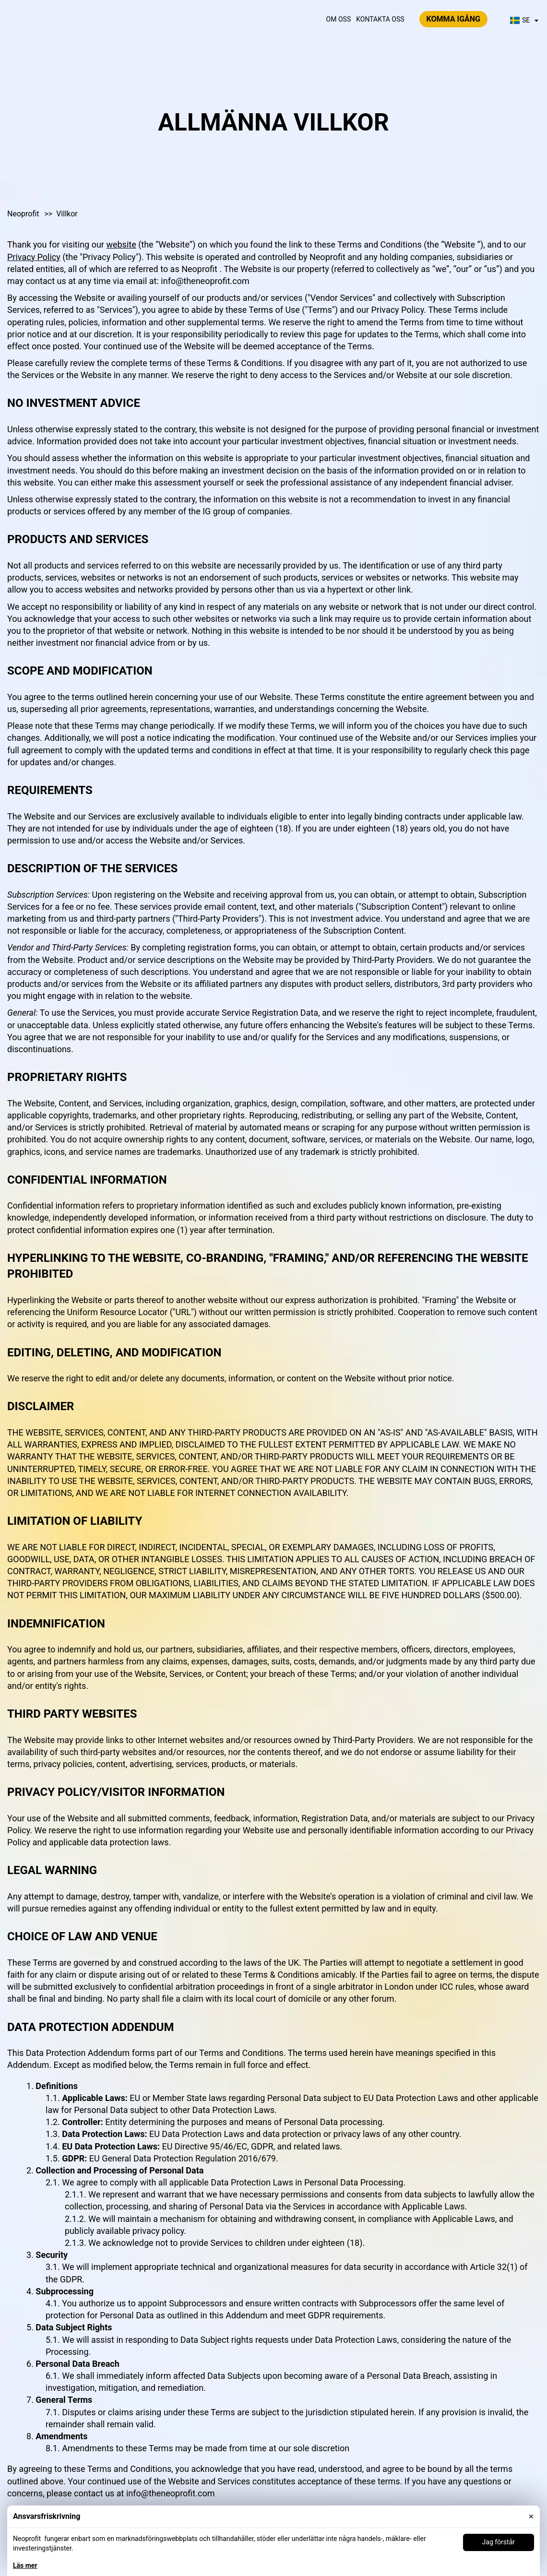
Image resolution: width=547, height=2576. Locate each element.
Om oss (338, 19)
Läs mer (25, 2565)
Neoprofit (24, 213)
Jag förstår (498, 2542)
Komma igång (453, 19)
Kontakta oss (380, 19)
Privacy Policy (33, 257)
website (121, 244)
